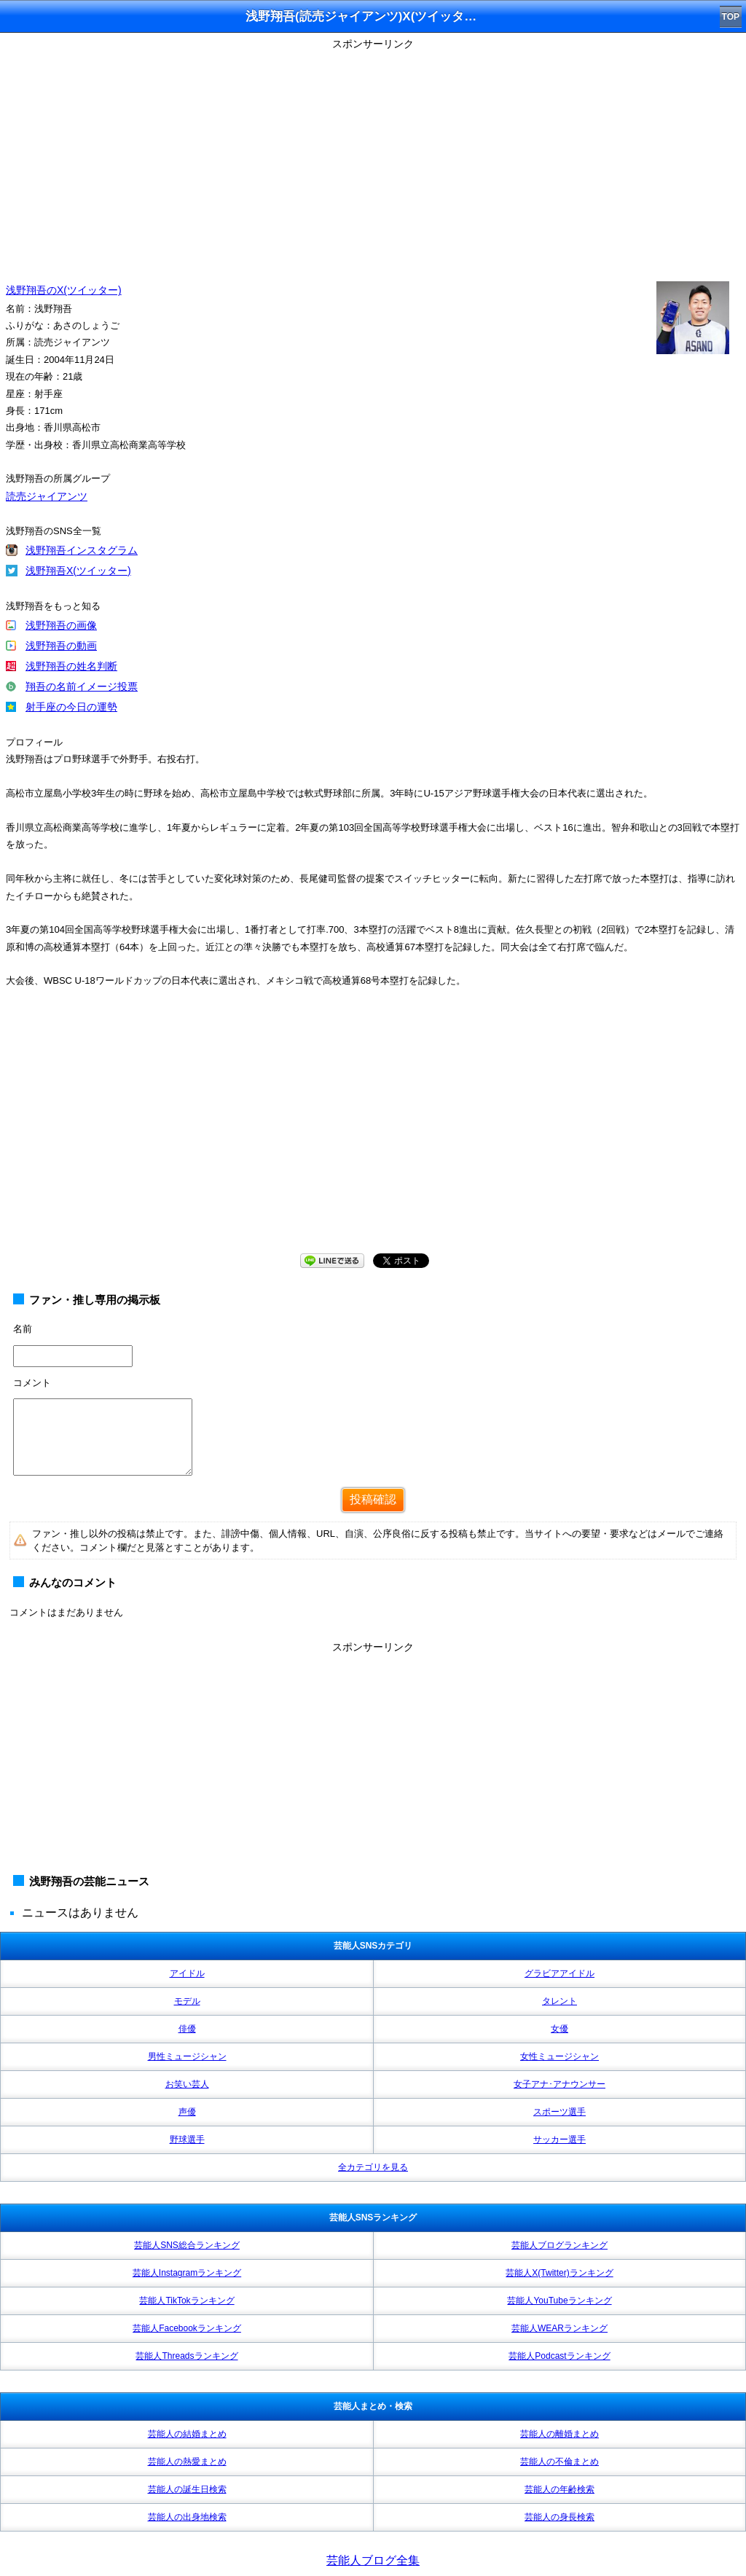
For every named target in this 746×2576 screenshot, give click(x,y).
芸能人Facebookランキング (187, 2328)
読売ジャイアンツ (46, 496)
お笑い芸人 (187, 2084)
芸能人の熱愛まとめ (187, 2461)
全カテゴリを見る (373, 2167)
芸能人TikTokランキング (186, 2300)
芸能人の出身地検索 (187, 2517)
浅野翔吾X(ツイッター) (78, 570)
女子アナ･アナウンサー (559, 2084)
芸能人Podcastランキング (559, 2356)
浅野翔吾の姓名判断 (71, 666)
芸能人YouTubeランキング (559, 2300)
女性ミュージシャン (559, 2056)
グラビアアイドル (559, 1973)
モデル (187, 2001)
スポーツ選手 (559, 2112)
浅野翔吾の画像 (61, 625)
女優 (559, 2029)
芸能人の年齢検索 (559, 2489)
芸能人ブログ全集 (373, 2560)
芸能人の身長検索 (559, 2517)
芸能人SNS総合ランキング (187, 2245)
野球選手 (187, 2139)
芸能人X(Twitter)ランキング (559, 2273)
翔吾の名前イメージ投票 (81, 686)
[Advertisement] (373, 157)
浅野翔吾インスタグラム (81, 550)
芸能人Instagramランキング (187, 2273)
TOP (730, 17)
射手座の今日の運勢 (71, 707)
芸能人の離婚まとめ (559, 2434)
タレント (559, 2001)
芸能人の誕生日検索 (187, 2489)
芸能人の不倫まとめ (559, 2461)
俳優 (187, 2029)
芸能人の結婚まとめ (187, 2434)
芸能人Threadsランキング (186, 2356)
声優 (187, 2112)
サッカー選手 (559, 2139)
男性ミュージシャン (187, 2056)
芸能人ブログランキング (559, 2245)
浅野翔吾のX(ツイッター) (64, 290)
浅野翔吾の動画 (61, 645)
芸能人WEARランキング (559, 2328)
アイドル (187, 1973)
